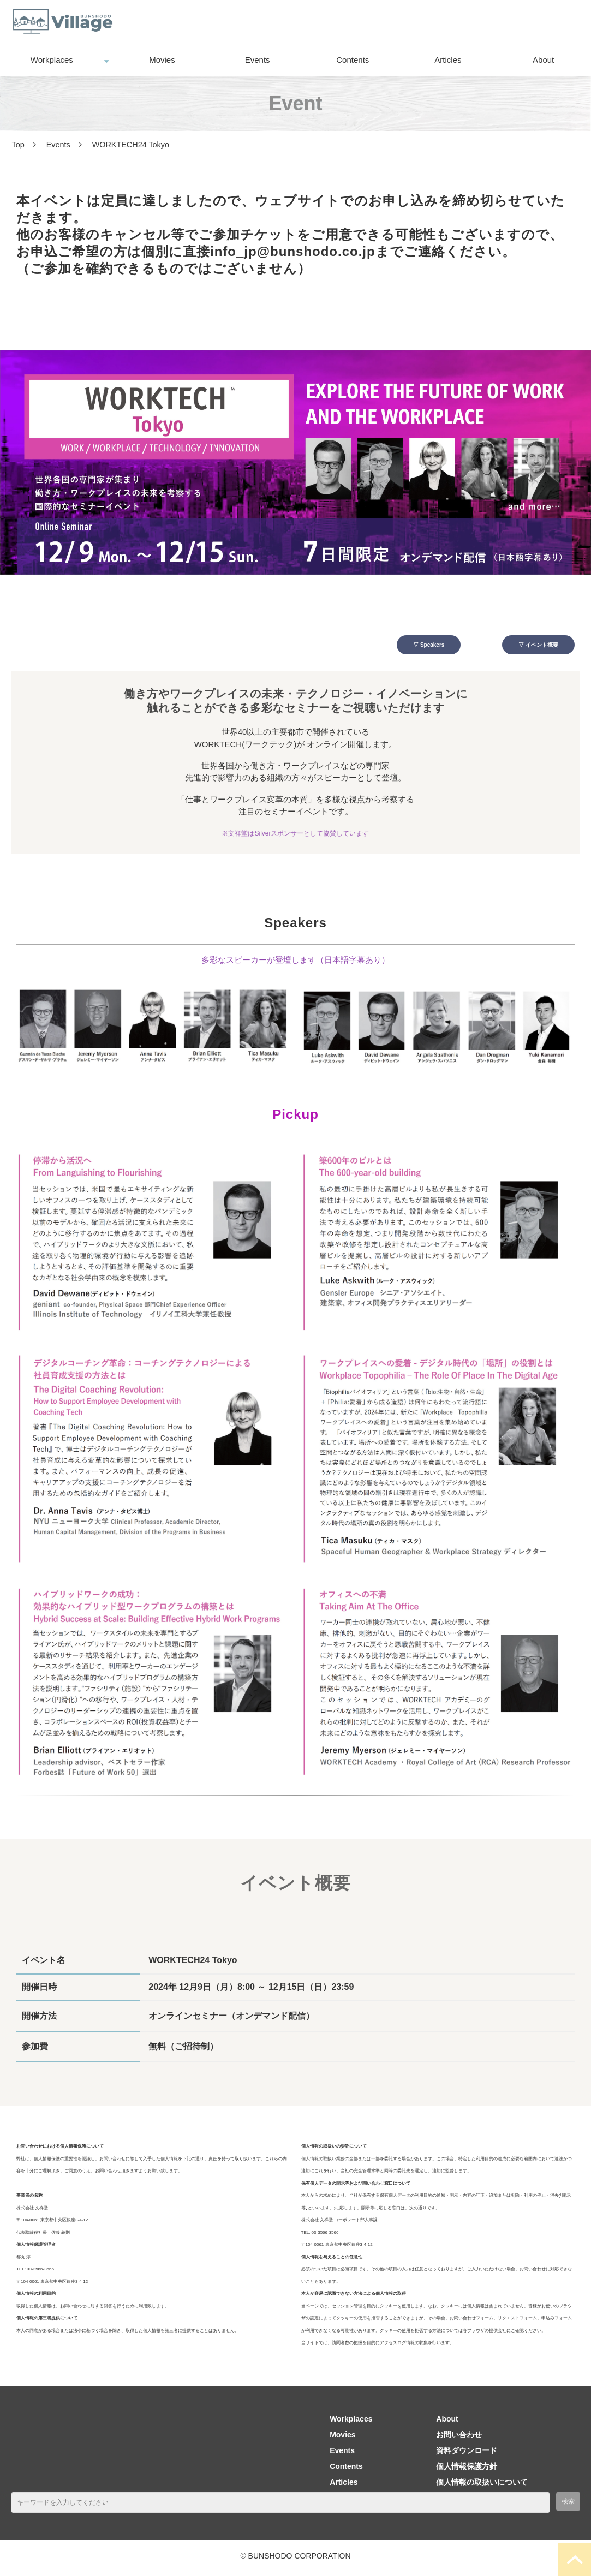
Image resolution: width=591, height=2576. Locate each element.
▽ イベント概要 (530, 646)
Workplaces (52, 59)
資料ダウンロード (531, 21)
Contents (352, 59)
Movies (162, 59)
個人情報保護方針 (466, 2469)
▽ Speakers (422, 646)
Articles (447, 59)
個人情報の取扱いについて (482, 2485)
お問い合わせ (431, 21)
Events (257, 59)
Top (18, 144)
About (543, 59)
